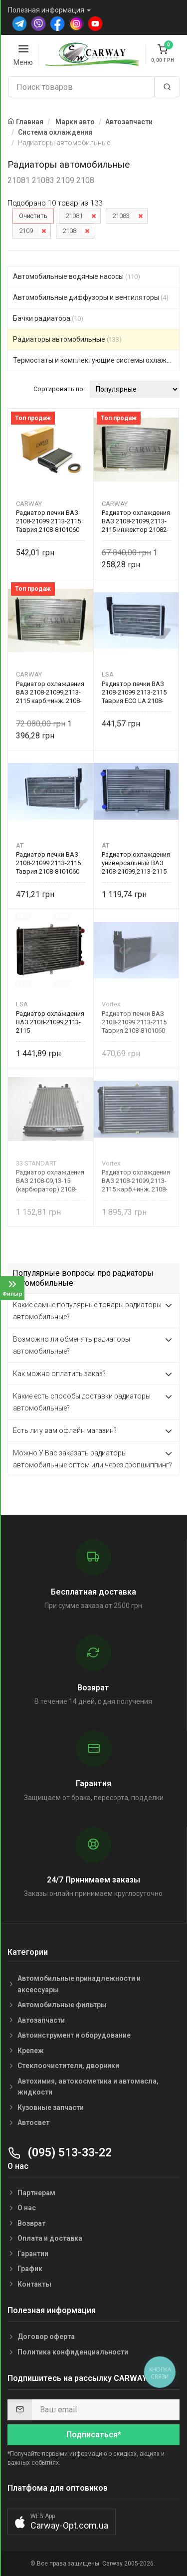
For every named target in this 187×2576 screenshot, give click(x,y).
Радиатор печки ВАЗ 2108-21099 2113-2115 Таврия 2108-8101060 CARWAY (48, 521)
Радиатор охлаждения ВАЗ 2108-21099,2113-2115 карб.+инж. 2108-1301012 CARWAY (50, 692)
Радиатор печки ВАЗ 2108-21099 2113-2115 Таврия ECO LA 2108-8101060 (134, 692)
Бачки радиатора (48, 318)
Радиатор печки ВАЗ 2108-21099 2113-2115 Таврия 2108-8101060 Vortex (134, 1022)
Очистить (33, 216)
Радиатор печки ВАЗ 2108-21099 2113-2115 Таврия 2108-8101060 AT (48, 863)
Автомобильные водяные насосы (76, 276)
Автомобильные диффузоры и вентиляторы (91, 297)
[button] (61, 2522)
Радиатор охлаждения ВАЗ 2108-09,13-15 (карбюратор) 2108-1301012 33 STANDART (50, 1181)
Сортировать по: (59, 389)
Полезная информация (46, 10)
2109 (26, 230)
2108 (69, 230)
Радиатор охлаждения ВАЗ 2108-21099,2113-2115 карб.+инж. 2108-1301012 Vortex (136, 1181)
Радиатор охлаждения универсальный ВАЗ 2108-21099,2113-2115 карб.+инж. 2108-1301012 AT (136, 863)
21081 (74, 216)
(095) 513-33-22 (59, 2152)
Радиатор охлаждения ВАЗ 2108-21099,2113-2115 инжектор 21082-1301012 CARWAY (136, 521)
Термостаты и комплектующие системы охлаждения (96, 360)
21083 (121, 216)
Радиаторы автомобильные (67, 339)
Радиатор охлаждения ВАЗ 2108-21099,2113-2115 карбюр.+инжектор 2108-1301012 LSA (50, 1022)
